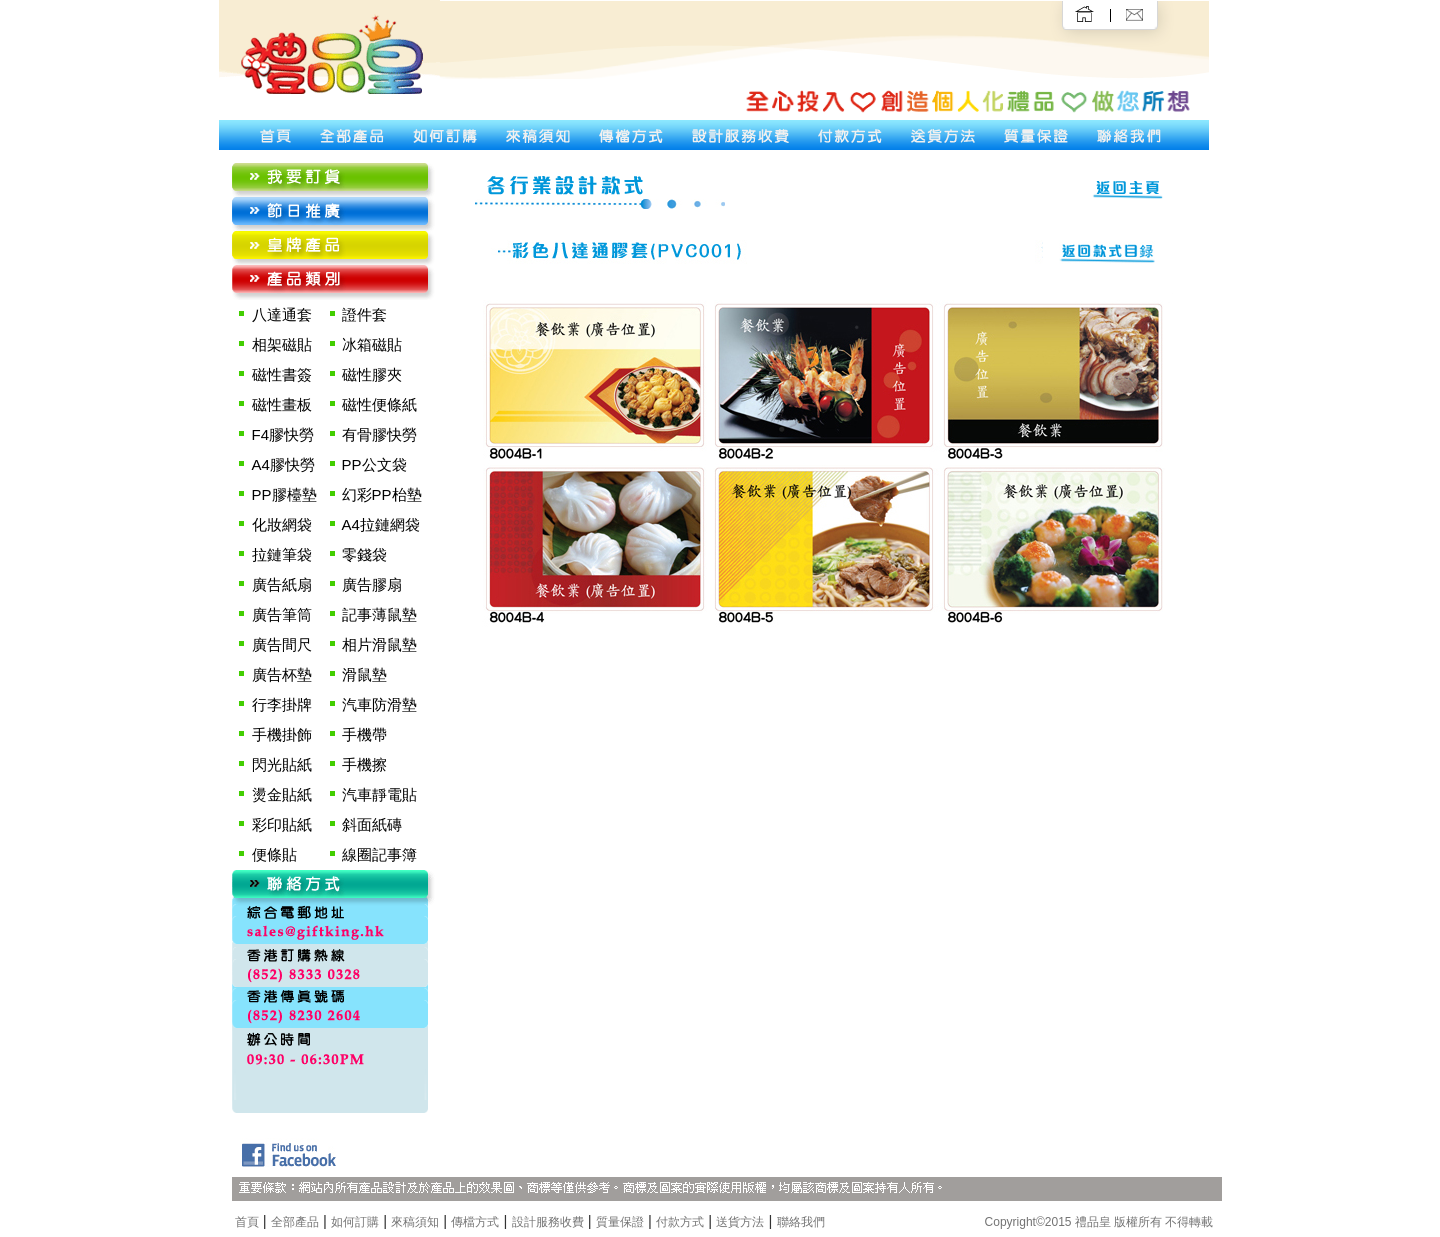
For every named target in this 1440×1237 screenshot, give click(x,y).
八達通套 (282, 314)
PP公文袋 (374, 464)
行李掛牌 (282, 704)
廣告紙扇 (282, 584)
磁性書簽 (282, 374)
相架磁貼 (282, 344)
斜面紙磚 (372, 824)
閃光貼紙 (282, 764)
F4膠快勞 (283, 434)
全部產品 (295, 1222)
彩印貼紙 (282, 824)
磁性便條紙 (379, 404)
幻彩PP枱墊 (382, 494)
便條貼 (274, 854)
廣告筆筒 (282, 614)
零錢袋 (364, 554)
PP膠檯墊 (284, 494)
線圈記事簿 (379, 854)
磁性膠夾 (372, 374)
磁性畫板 (282, 404)
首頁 (247, 1222)
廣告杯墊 (282, 674)
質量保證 (620, 1222)
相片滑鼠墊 (379, 644)
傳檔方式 (475, 1222)
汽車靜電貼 (379, 794)
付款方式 (680, 1222)
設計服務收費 (548, 1222)
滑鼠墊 (364, 674)
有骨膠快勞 (379, 434)
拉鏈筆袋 (282, 554)
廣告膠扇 (372, 584)
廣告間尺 (282, 644)
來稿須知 (415, 1222)
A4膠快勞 (283, 464)
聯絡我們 (801, 1222)
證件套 (364, 314)
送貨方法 (740, 1222)
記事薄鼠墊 (379, 614)
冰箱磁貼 (372, 344)
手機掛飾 (282, 734)
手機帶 (364, 734)
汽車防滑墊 (379, 704)
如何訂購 (355, 1222)
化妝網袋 (282, 524)
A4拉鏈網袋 (381, 524)
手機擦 (364, 764)
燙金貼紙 (282, 794)
